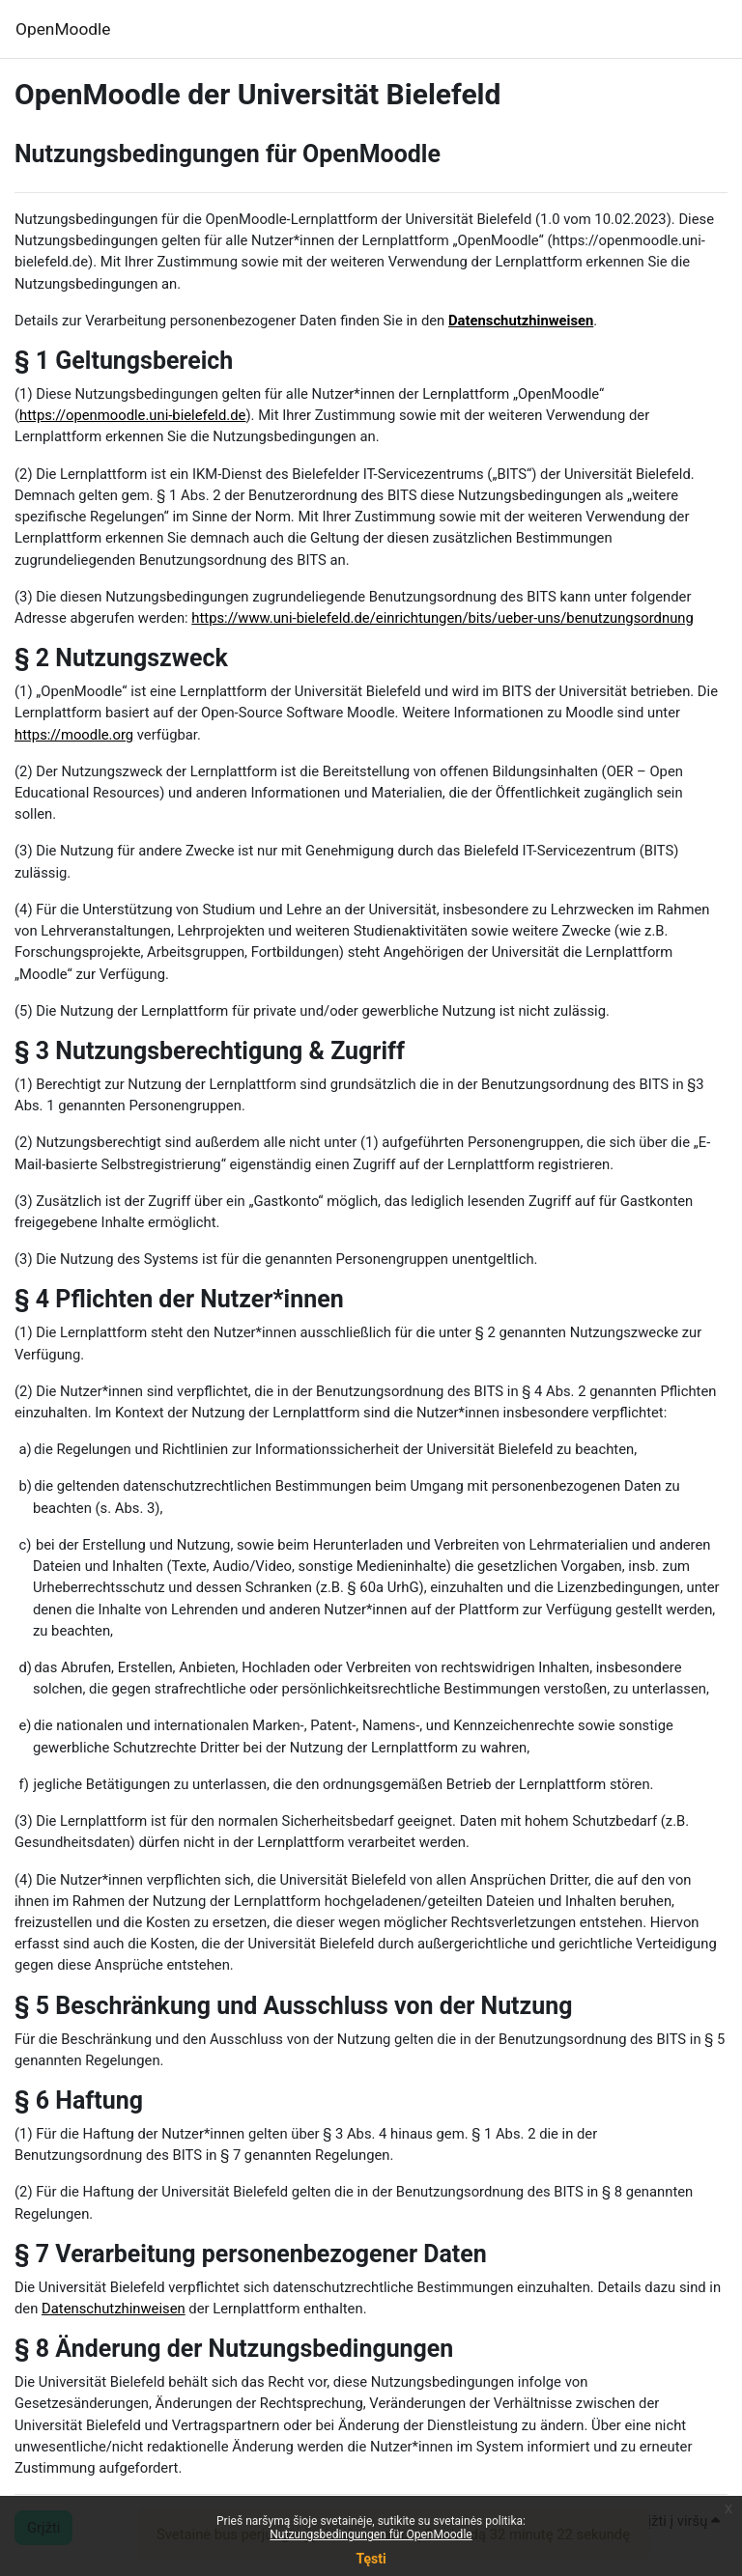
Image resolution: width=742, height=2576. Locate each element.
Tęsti (370, 2558)
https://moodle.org (73, 734)
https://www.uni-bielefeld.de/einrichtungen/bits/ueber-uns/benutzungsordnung (442, 618)
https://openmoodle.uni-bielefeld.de (132, 415)
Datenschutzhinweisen (520, 320)
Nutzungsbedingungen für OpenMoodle (370, 2534)
